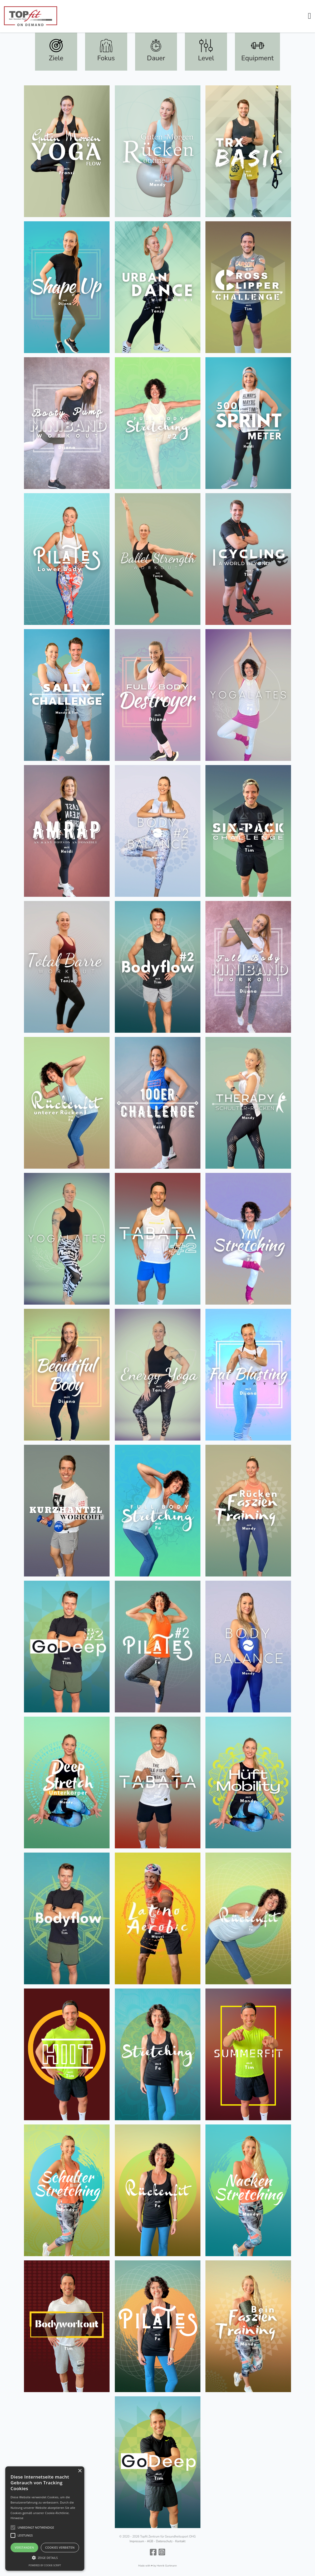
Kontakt (180, 2541)
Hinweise (17, 2518)
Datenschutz (164, 2541)
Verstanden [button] (24, 2547)
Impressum (137, 2541)
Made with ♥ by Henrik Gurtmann (157, 2565)
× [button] (80, 2471)
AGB (150, 2541)
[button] (309, 16)
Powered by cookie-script (45, 2565)
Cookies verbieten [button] (60, 2547)
